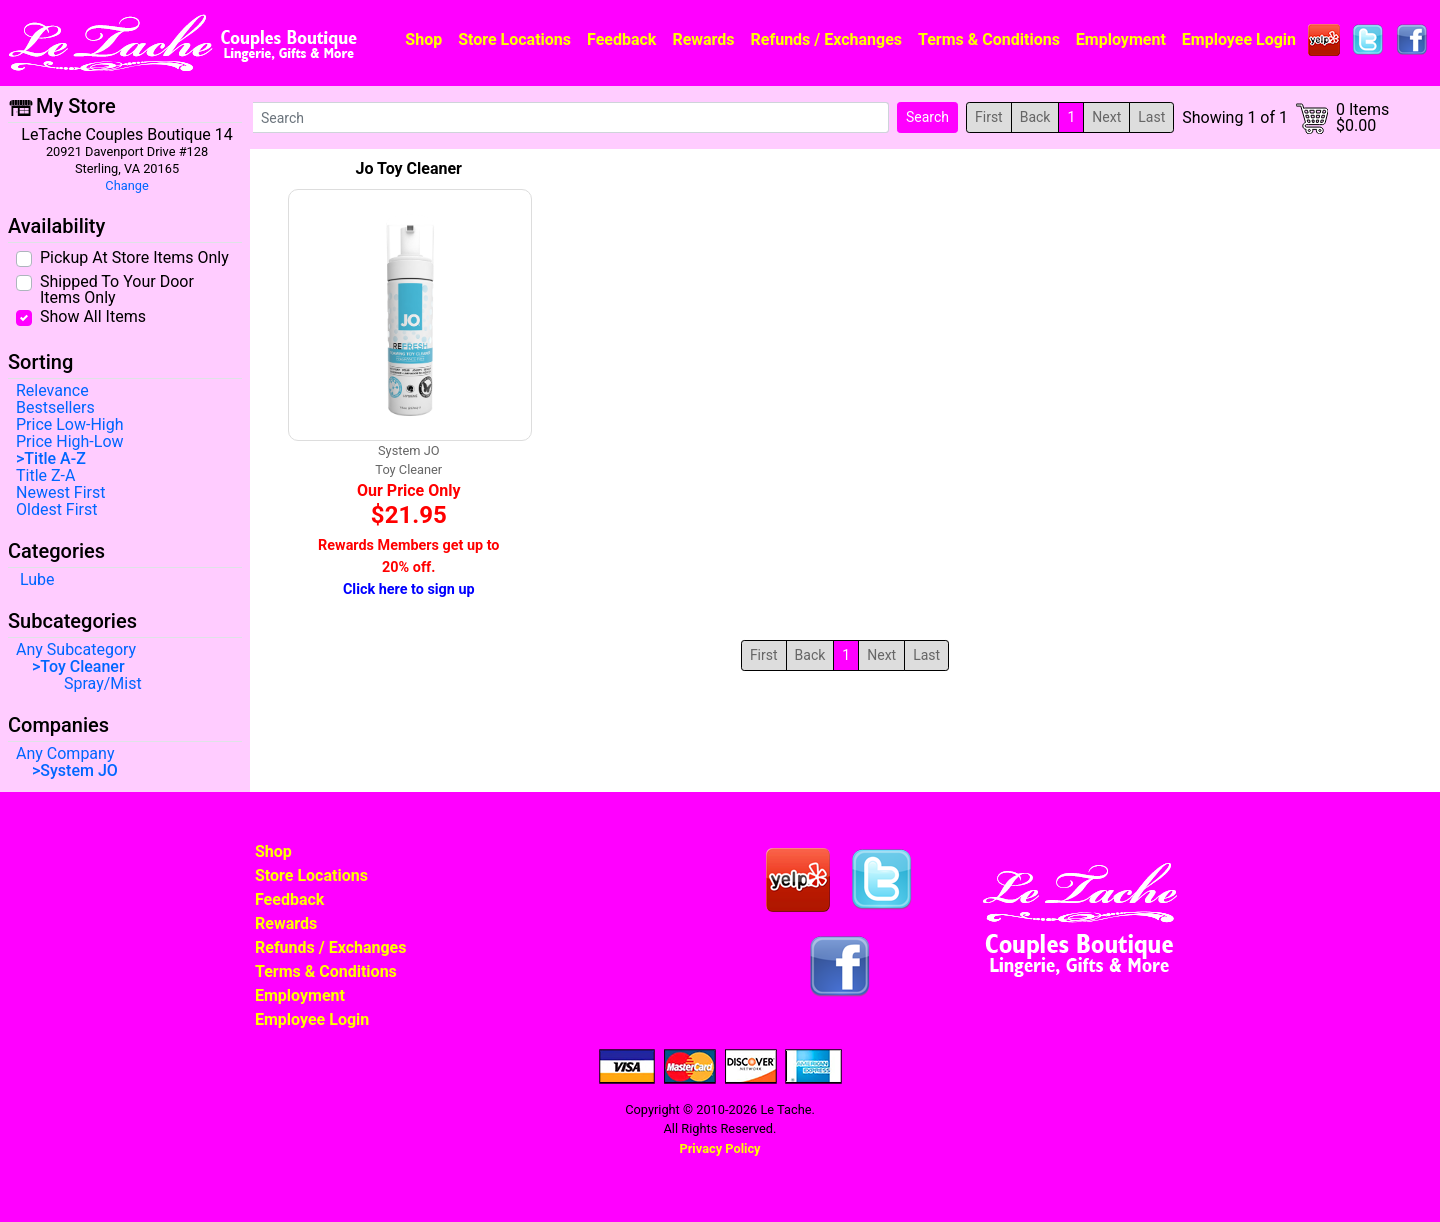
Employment (1121, 39)
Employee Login (1239, 39)
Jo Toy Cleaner (409, 168)
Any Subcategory (76, 650)
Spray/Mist (103, 684)
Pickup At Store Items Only (134, 257)
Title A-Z (54, 459)
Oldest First (57, 510)
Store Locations (514, 39)
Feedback (621, 39)
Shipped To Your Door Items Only (117, 289)
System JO (78, 771)
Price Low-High (70, 425)
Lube (37, 580)
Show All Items (93, 316)
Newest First (61, 493)
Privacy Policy (719, 1148)
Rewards (703, 39)
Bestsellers (55, 408)
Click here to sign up (409, 589)
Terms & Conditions (989, 39)
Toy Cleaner (82, 667)
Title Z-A (45, 476)
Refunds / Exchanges (826, 39)
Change (126, 185)
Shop (423, 39)
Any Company (65, 754)
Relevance (52, 391)
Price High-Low (70, 442)
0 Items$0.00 (1362, 118)
